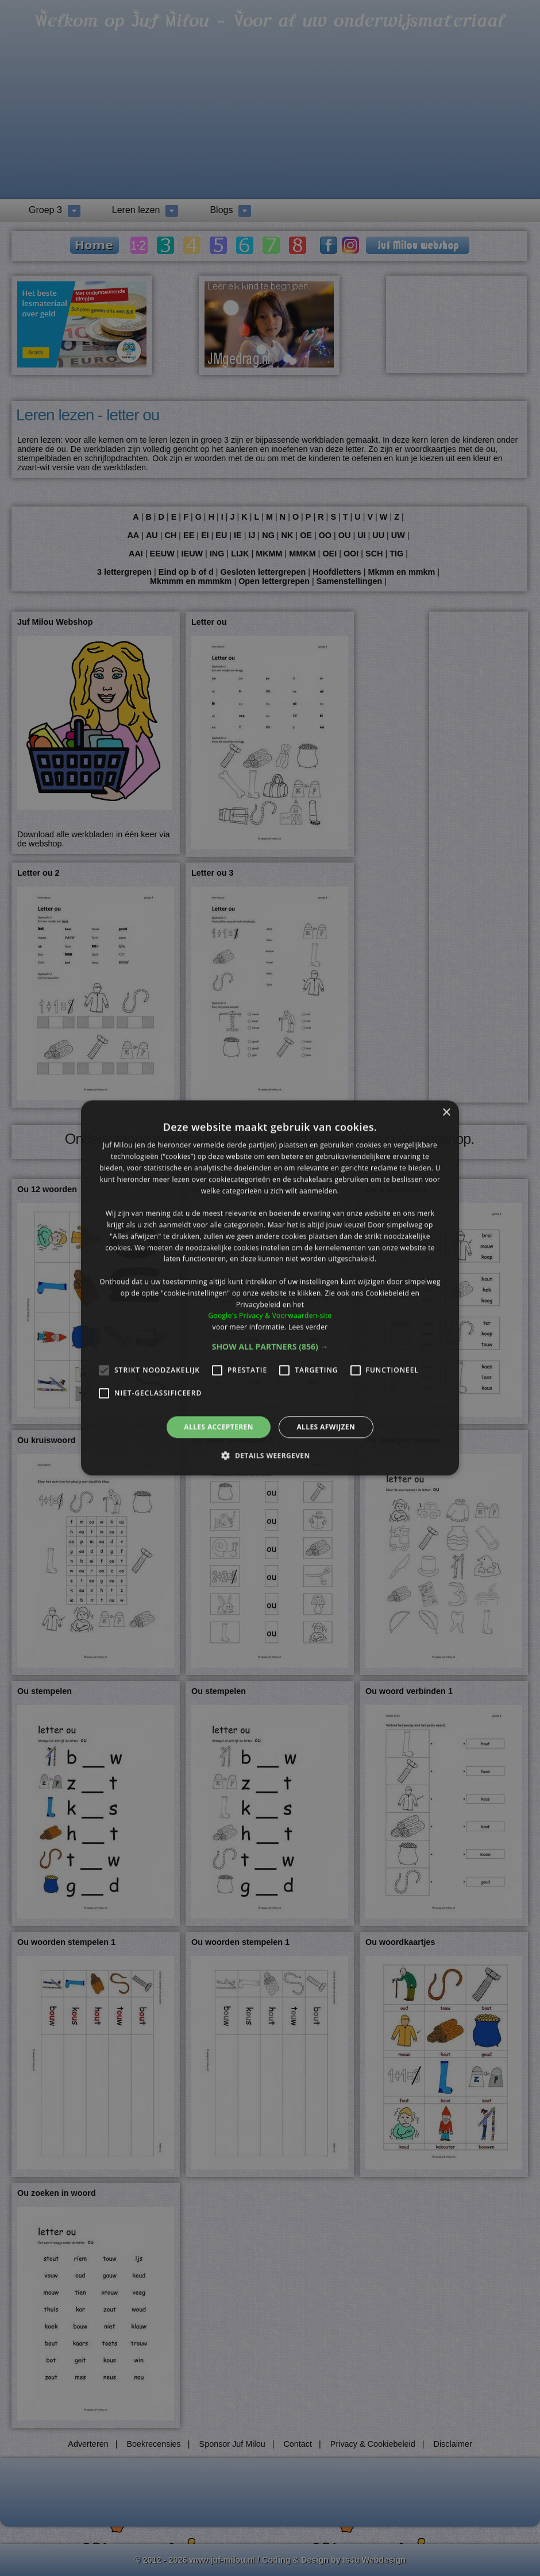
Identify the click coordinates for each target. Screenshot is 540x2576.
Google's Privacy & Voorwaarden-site (269, 1316)
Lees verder (308, 1327)
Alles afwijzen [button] (325, 1427)
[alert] (270, 1288)
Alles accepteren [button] (218, 1427)
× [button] (446, 1112)
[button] (270, 1346)
